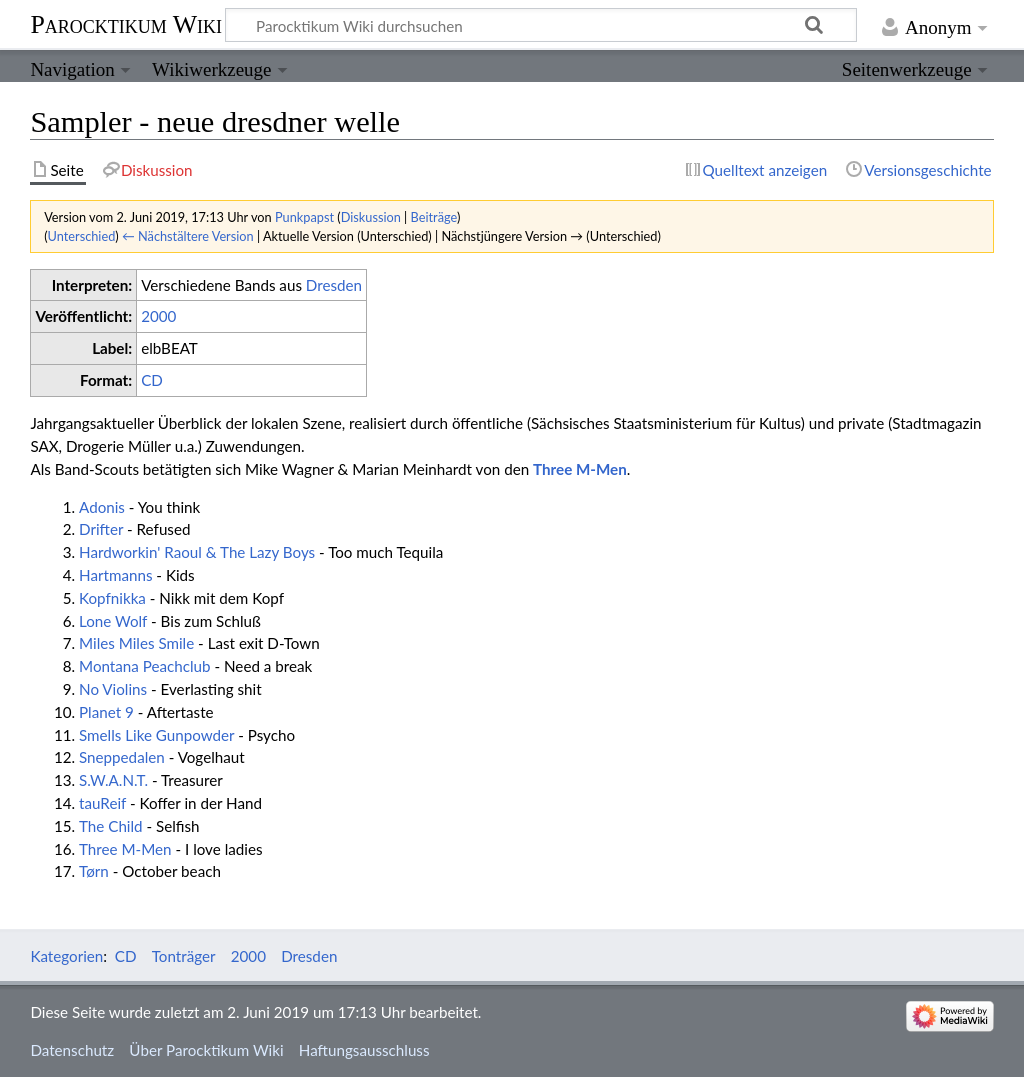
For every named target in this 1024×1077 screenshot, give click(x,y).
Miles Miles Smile (136, 643)
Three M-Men (580, 469)
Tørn (94, 871)
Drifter (101, 529)
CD (152, 380)
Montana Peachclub (145, 666)
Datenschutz (72, 1050)
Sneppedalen (122, 757)
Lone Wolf (113, 621)
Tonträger (184, 956)
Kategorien (66, 956)
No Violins (113, 689)
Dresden (334, 285)
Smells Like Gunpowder (156, 735)
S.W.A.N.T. (113, 780)
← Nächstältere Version (188, 236)
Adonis (102, 507)
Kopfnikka (112, 598)
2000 (158, 316)
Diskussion (371, 217)
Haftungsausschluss (364, 1050)
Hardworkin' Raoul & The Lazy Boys (197, 552)
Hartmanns (115, 575)
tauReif (102, 803)
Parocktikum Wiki (126, 23)
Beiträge (434, 217)
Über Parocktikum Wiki (206, 1050)
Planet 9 (106, 712)
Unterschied (82, 236)
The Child (111, 826)
